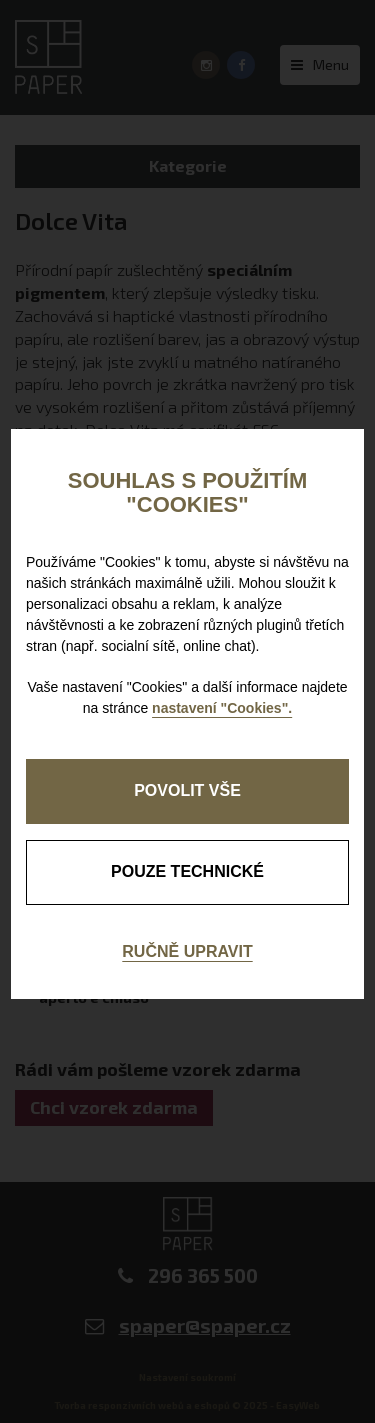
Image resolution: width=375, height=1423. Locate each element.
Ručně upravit (187, 951)
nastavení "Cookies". (222, 708)
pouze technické (187, 871)
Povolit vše (187, 790)
